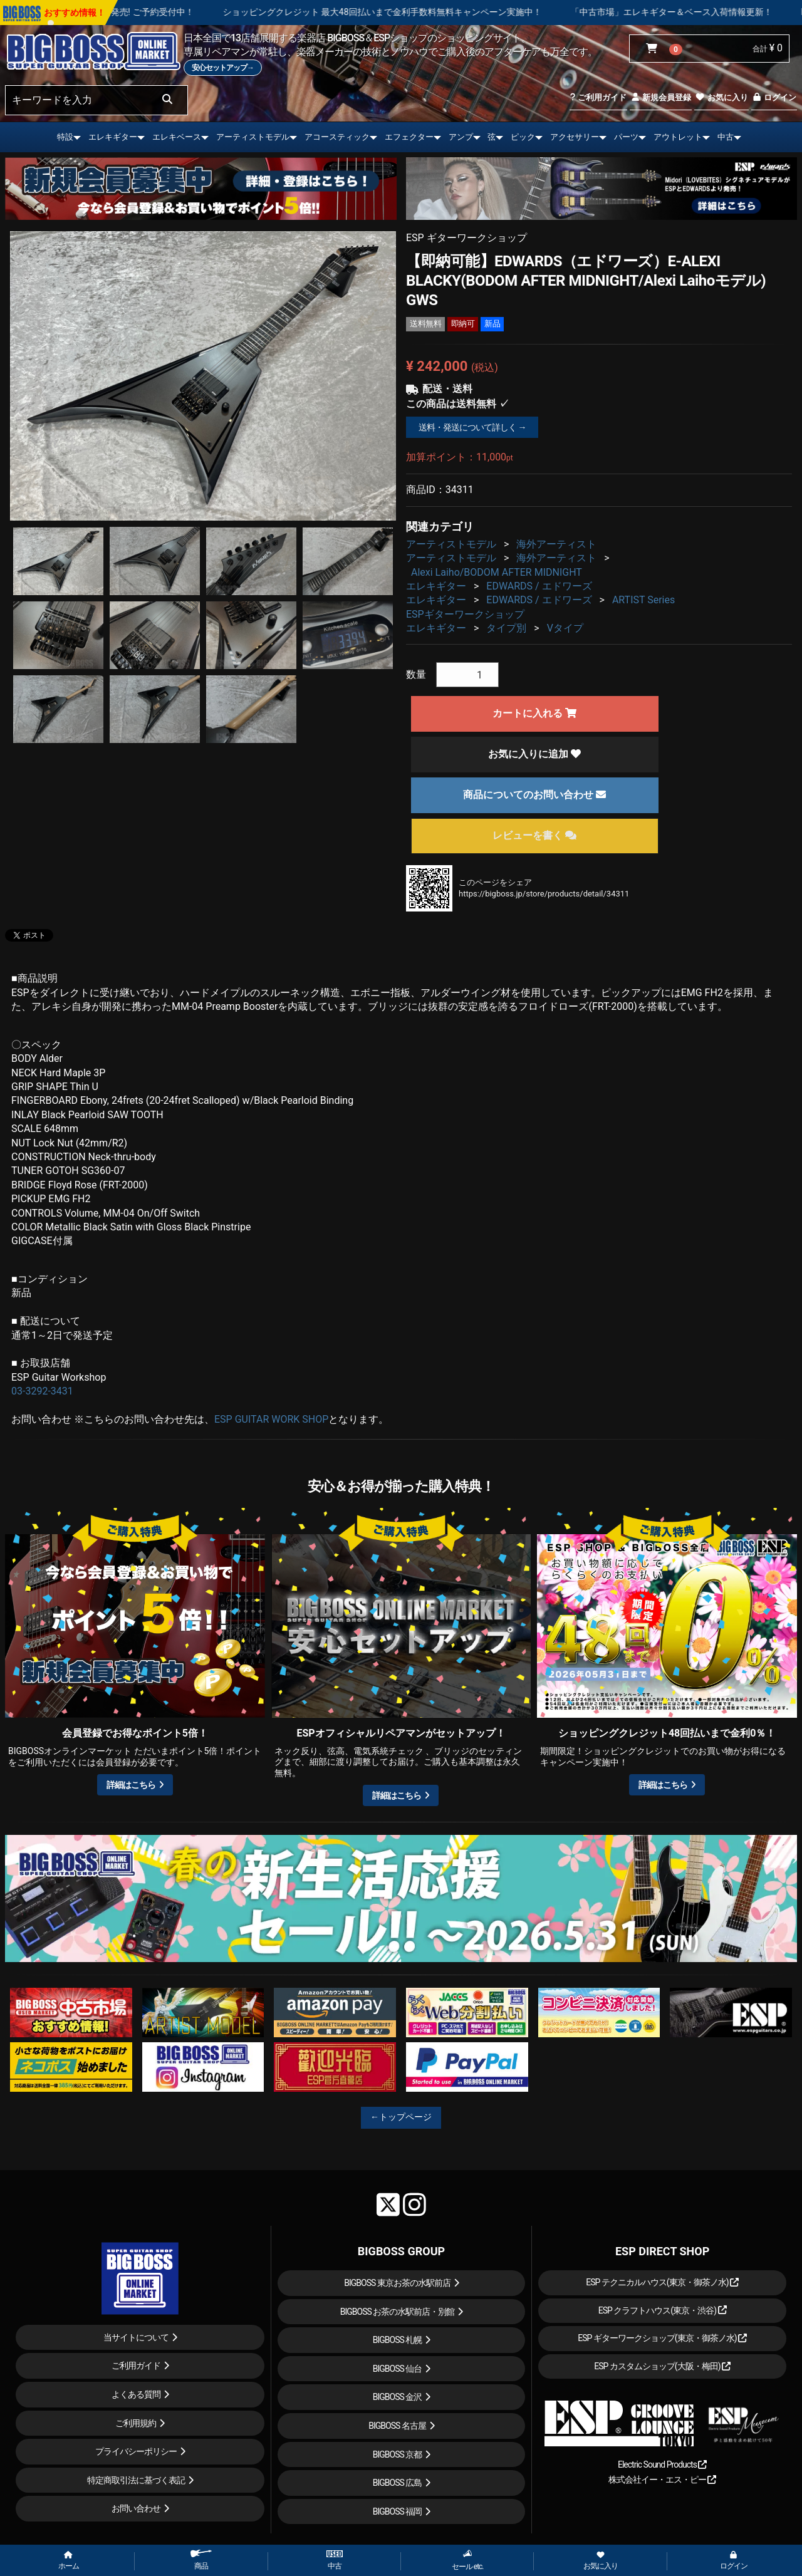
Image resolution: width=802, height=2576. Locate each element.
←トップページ (401, 2117)
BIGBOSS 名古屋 (397, 2426)
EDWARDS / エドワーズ (538, 586)
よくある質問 (136, 2394)
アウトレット (678, 137)
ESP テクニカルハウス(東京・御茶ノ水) (662, 2282)
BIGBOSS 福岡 (397, 2511)
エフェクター (409, 137)
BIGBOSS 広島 (397, 2483)
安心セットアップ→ (223, 67)
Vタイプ (565, 628)
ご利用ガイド (598, 97)
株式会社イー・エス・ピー (662, 2480)
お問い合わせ (136, 2508)
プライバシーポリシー (136, 2451)
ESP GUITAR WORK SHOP (271, 1419)
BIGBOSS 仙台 (397, 2369)
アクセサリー (574, 137)
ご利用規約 (135, 2423)
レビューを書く (534, 835)
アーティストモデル (252, 137)
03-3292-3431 (42, 1391)
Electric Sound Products (662, 2464)
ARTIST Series (643, 600)
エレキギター (112, 137)
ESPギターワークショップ (465, 614)
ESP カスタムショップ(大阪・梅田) (662, 2366)
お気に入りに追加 (534, 754)
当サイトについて (136, 2337)
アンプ (461, 137)
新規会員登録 (660, 97)
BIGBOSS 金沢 (397, 2397)
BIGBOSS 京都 (397, 2454)
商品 (201, 2560)
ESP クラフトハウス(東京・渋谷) (662, 2310)
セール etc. (468, 2560)
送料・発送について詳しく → (472, 427)
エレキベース (176, 137)
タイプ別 (506, 628)
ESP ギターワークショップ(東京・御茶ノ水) (662, 2338)
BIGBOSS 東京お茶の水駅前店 (397, 2283)
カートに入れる (534, 713)
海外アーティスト (556, 544)
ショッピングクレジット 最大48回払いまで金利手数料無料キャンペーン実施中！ (454, 12)
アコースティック (337, 137)
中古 (725, 137)
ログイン (774, 97)
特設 (65, 137)
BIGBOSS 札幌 (397, 2340)
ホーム (68, 2561)
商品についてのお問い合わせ (534, 795)
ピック (523, 137)
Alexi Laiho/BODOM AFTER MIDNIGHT (496, 572)
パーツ (626, 137)
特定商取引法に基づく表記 (136, 2480)
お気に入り (721, 97)
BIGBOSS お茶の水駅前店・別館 (397, 2312)
